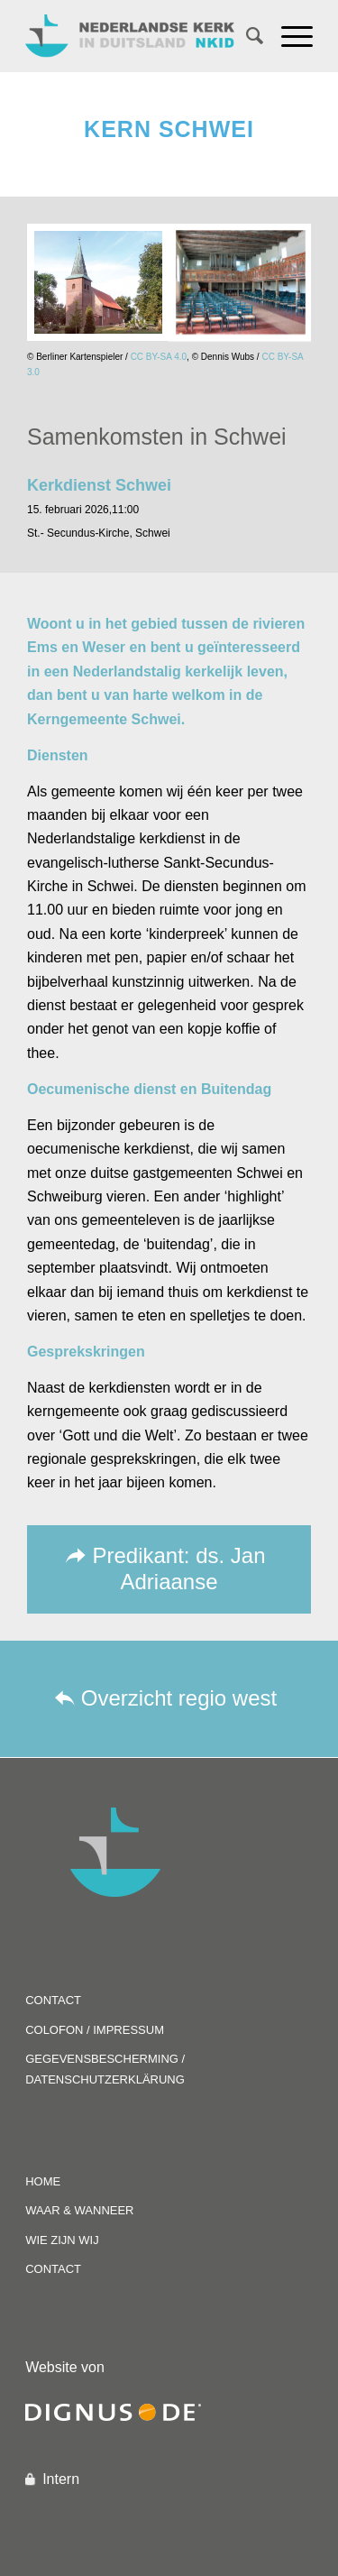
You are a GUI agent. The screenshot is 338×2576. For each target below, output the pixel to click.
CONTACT (53, 2000)
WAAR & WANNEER (79, 2210)
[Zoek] (245, 36)
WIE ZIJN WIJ (62, 2240)
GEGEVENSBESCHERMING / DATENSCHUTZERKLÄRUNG (105, 2069)
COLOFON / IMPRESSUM (94, 2030)
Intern (60, 2479)
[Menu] (288, 36)
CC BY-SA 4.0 (159, 357)
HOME (42, 2181)
